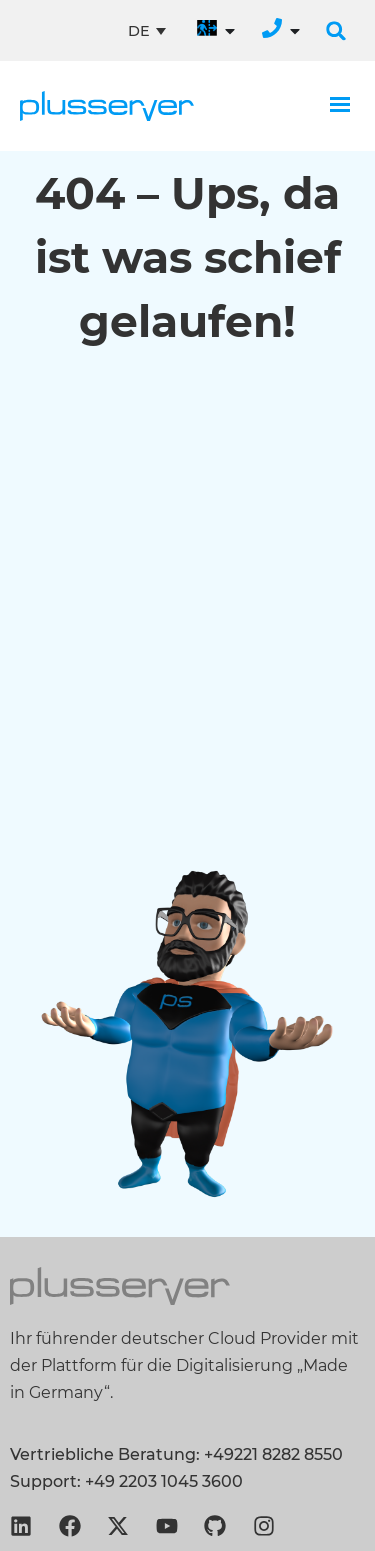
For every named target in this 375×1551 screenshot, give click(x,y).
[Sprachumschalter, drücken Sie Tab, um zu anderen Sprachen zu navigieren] (147, 31)
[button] (336, 31)
